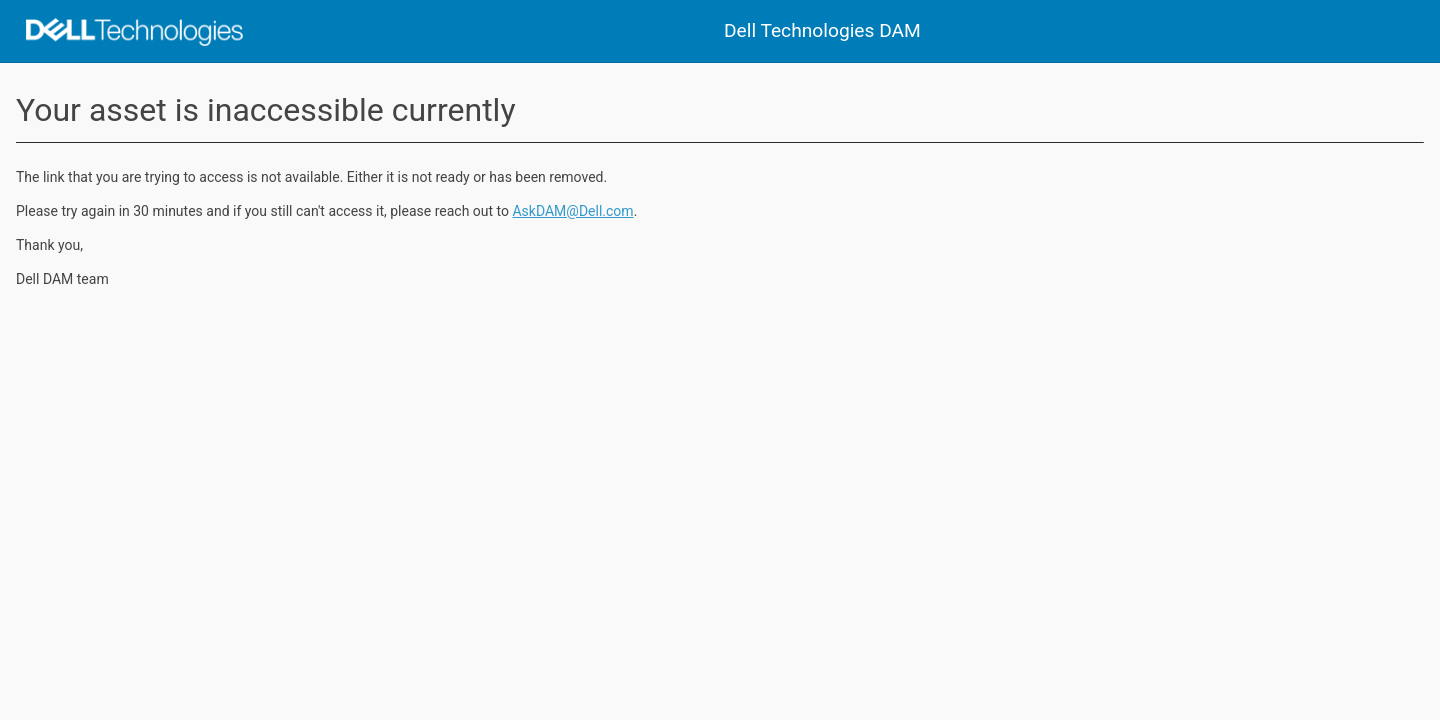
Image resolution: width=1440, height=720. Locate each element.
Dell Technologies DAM (822, 30)
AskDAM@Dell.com (572, 211)
